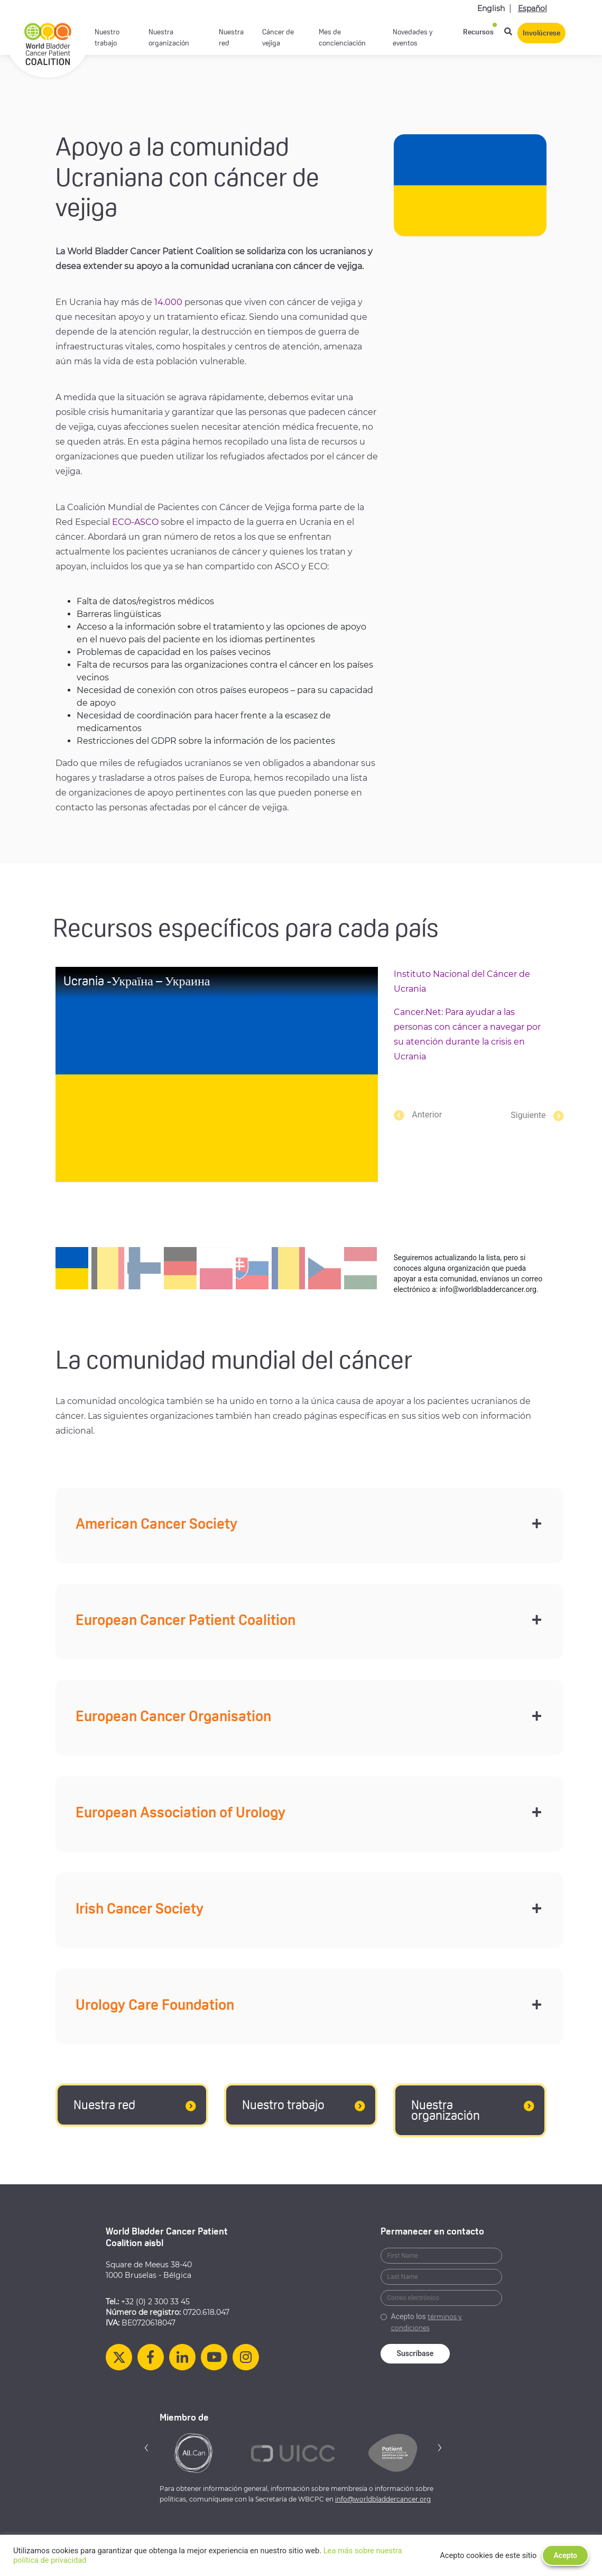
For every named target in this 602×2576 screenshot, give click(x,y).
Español (532, 8)
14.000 (168, 302)
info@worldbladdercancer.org (383, 2499)
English (491, 8)
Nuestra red (231, 38)
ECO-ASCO (135, 522)
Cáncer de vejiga (278, 38)
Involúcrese (541, 34)
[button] (146, 2447)
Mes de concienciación (342, 38)
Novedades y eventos (413, 38)
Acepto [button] (565, 2555)
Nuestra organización (169, 38)
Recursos (478, 32)
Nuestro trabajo (107, 38)
